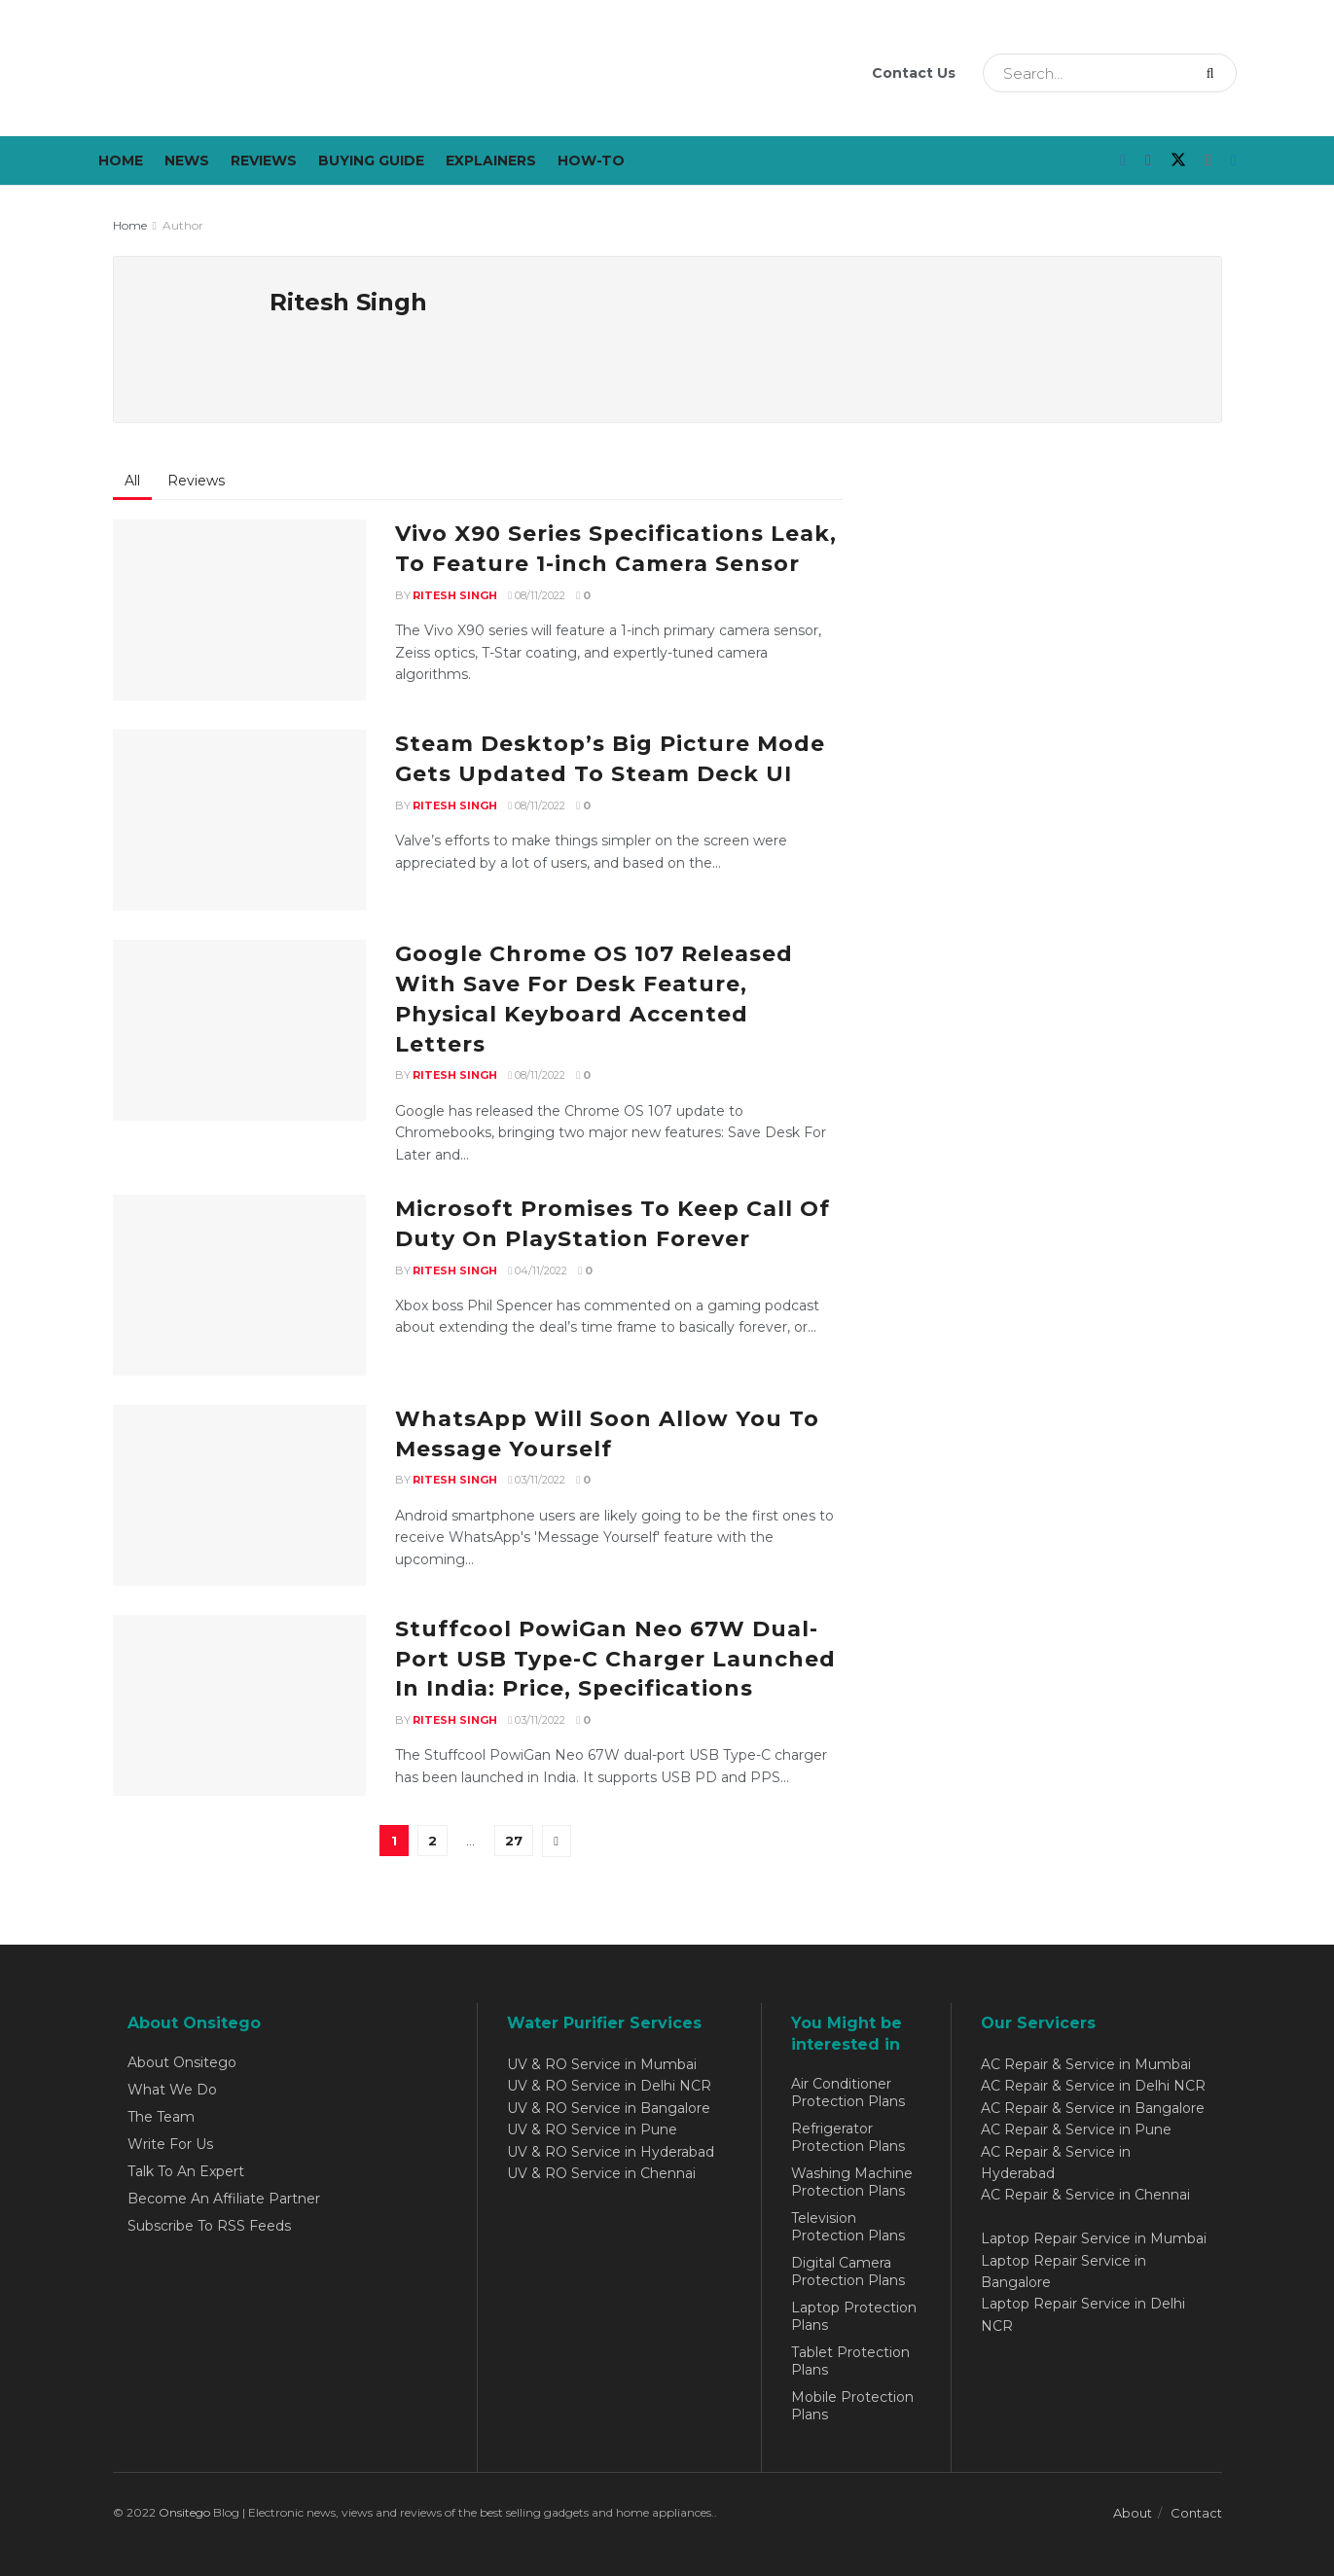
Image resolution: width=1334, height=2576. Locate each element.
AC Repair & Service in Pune (1076, 2129)
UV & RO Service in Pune (592, 2129)
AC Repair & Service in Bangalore (1093, 2108)
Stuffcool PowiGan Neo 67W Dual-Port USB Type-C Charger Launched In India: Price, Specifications (615, 1659)
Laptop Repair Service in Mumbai (1094, 2238)
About (1132, 2513)
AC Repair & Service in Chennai (1085, 2194)
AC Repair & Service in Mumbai (1086, 2064)
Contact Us (913, 73)
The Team (161, 2117)
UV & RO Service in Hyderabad (610, 2152)
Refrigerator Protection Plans (848, 2137)
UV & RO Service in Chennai (601, 2173)
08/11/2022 (536, 595)
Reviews (264, 160)
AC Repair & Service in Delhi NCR (1093, 2085)
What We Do (172, 2089)
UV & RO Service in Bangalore (608, 2108)
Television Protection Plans (848, 2226)
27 (514, 1840)
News (186, 160)
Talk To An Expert (185, 2171)
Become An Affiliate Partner (223, 2198)
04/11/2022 (537, 1270)
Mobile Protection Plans (852, 2405)
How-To (591, 160)
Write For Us (170, 2144)
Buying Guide (371, 160)
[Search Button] (1217, 73)
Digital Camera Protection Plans (848, 2271)
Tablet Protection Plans (850, 2361)
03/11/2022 (536, 1479)
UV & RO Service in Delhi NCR (609, 2085)
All (132, 480)
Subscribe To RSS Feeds (209, 2226)
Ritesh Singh (455, 595)
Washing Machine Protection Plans (852, 2182)
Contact (1196, 2513)
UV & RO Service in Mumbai (602, 2064)
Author (182, 225)
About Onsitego (181, 2062)
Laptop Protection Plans (854, 2316)
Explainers (491, 160)
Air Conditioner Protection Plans (848, 2092)
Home (120, 160)
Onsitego (184, 2512)
